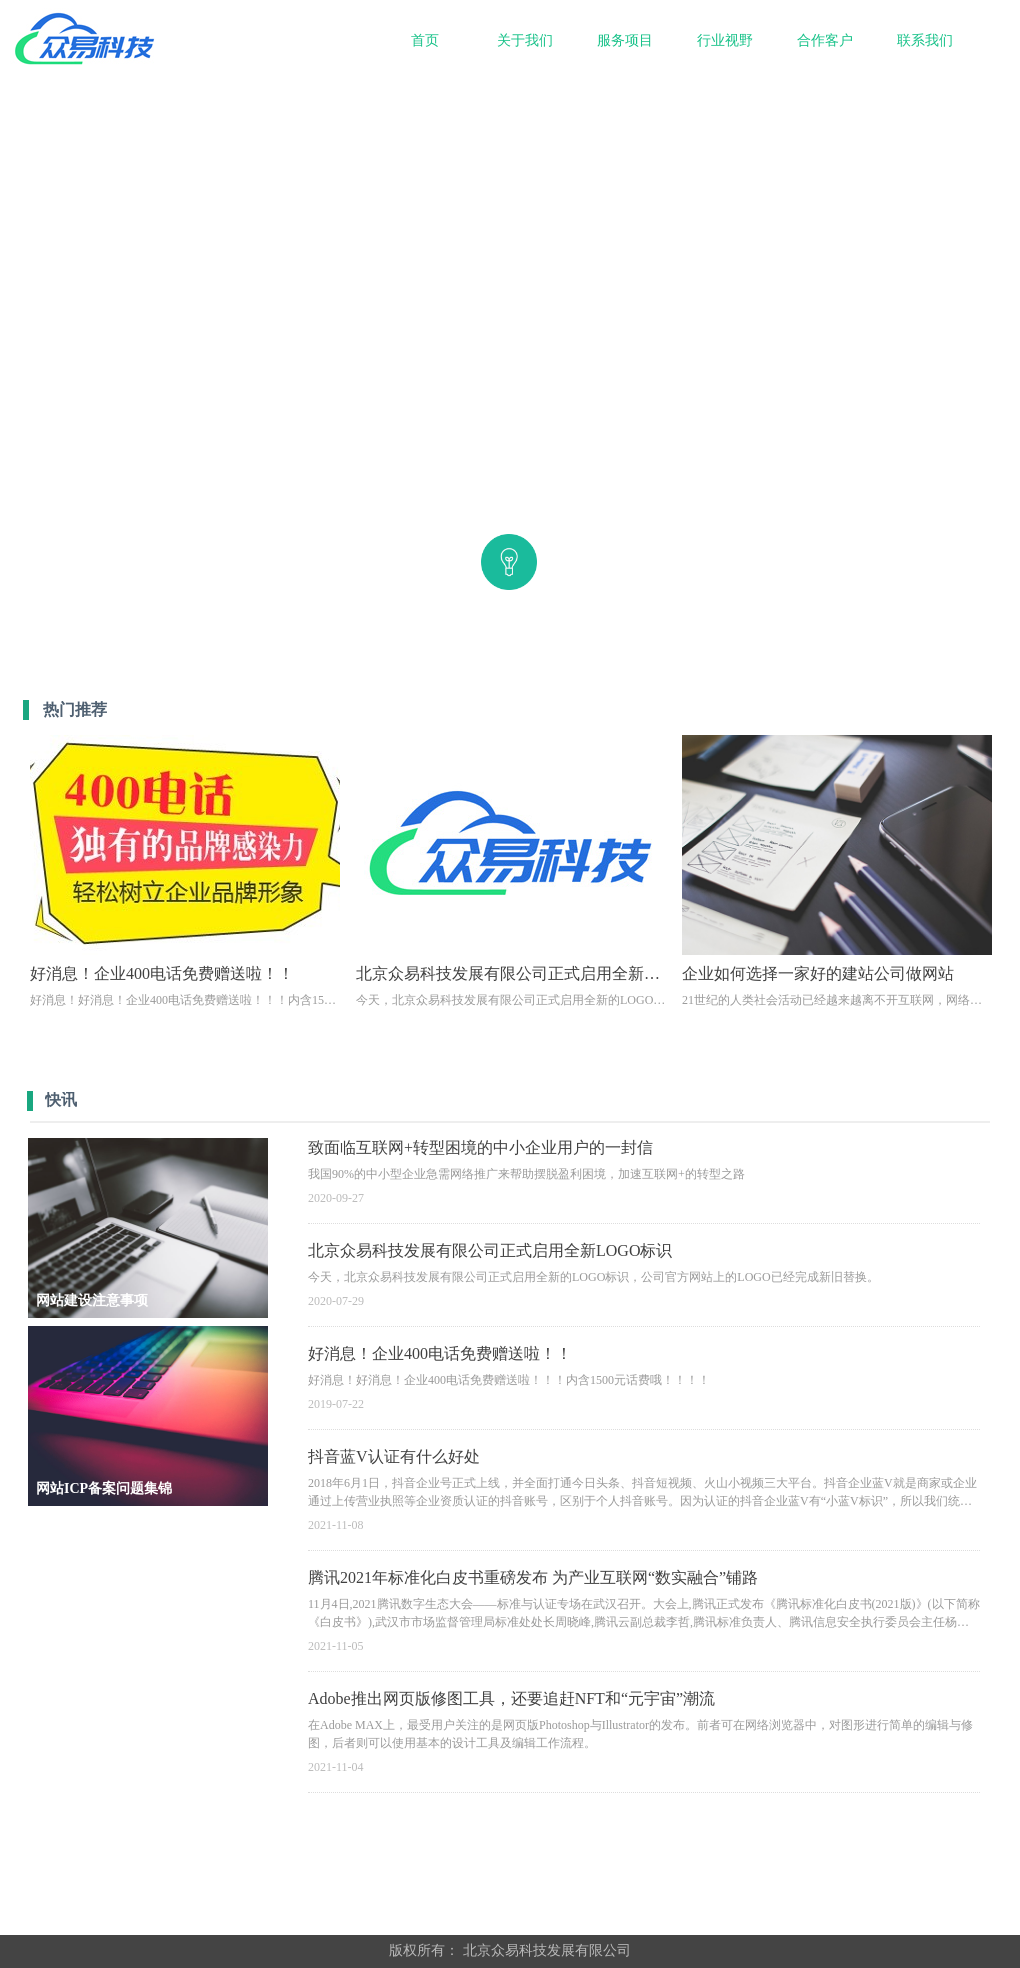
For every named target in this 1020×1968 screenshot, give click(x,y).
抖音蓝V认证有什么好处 (394, 1456)
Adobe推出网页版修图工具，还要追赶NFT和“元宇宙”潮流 (511, 1698)
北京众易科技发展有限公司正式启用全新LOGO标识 (490, 1250)
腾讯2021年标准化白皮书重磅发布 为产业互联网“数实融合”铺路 (533, 1577)
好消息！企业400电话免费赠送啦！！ (440, 1353)
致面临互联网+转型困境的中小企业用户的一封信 (480, 1147)
